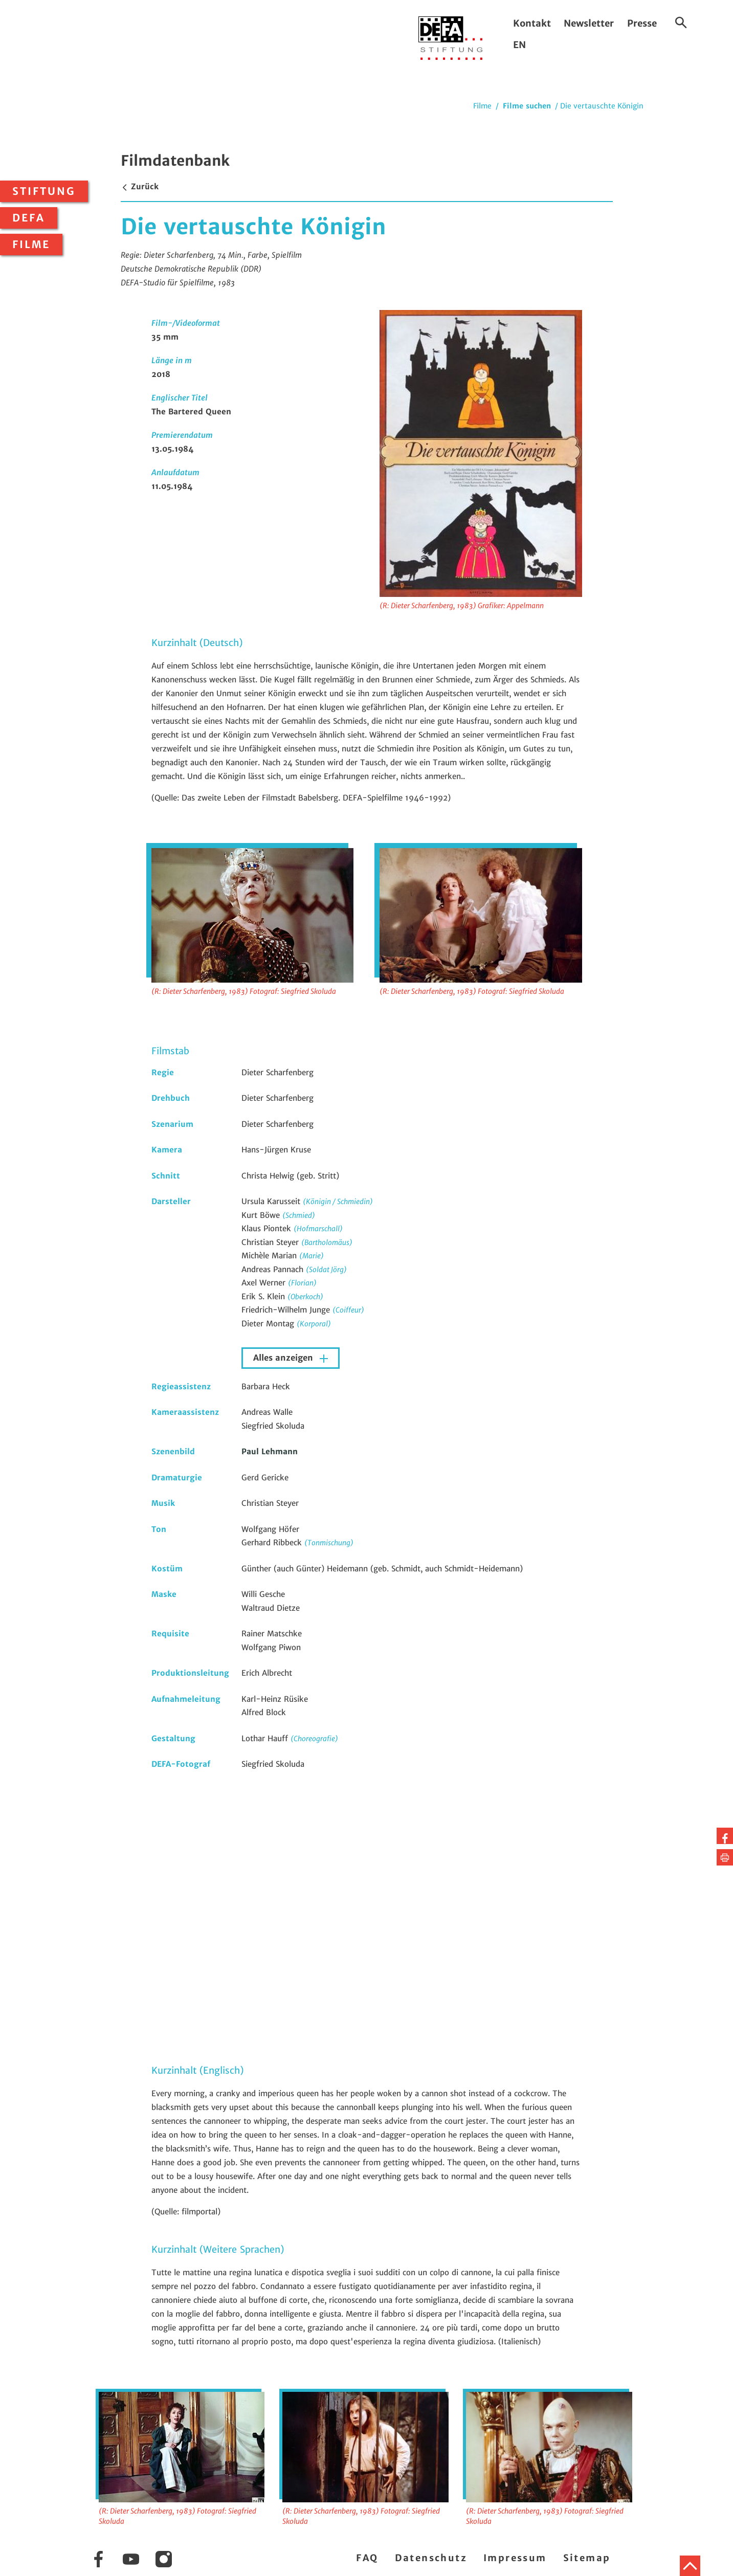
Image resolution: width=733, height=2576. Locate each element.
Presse (642, 23)
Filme (31, 244)
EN (519, 45)
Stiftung (44, 191)
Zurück (140, 186)
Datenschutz (431, 2558)
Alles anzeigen (284, 1357)
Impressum (515, 2558)
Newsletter (589, 23)
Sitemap (587, 2558)
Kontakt (532, 23)
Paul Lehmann (269, 1451)
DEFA (28, 218)
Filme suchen (527, 105)
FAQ (367, 2558)
